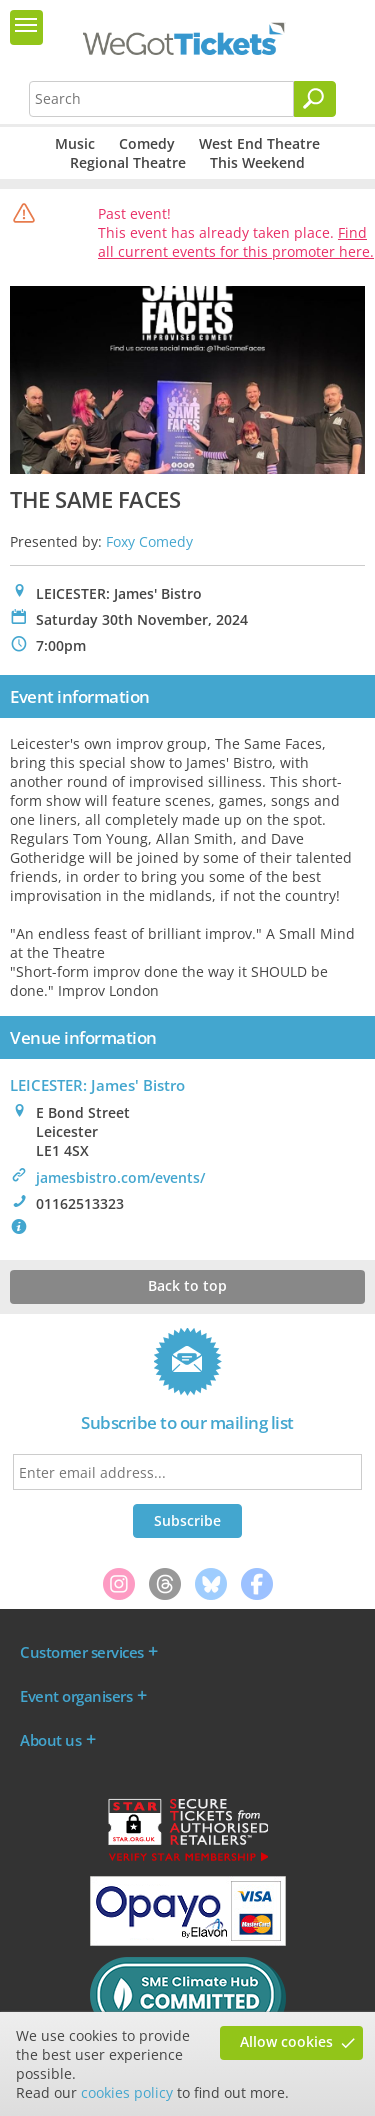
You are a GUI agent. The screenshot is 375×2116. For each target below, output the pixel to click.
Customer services (82, 1652)
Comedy (147, 143)
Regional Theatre (128, 162)
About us (50, 1740)
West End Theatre (259, 143)
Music (75, 143)
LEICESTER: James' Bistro (97, 1085)
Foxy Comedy (149, 541)
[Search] (315, 99)
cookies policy (127, 2092)
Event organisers (76, 1696)
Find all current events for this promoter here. (236, 242)
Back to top (187, 1285)
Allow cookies (286, 2041)
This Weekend (257, 162)
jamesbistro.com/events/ (120, 1177)
